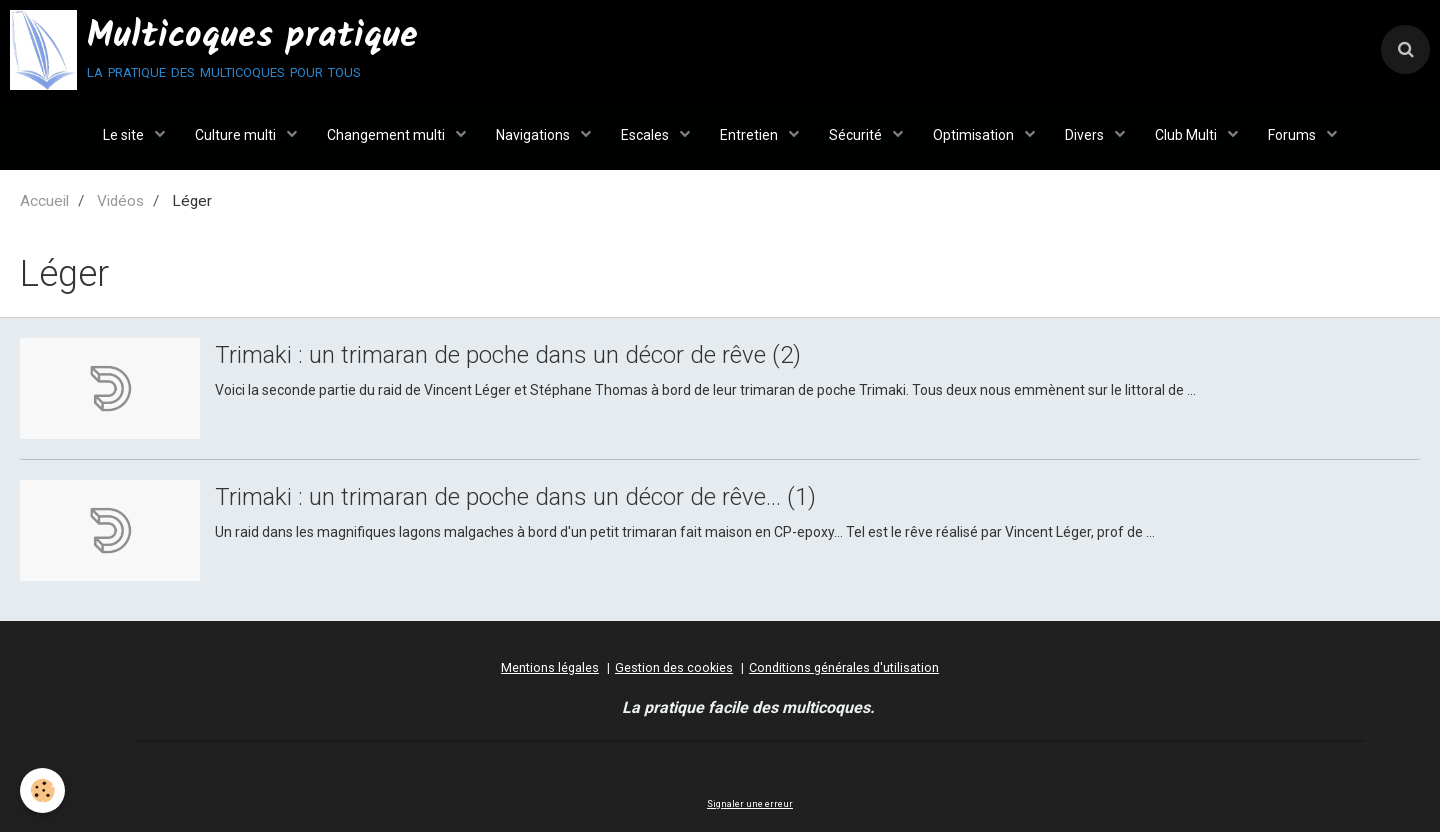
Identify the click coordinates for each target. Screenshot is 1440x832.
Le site (125, 135)
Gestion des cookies (674, 667)
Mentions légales (550, 667)
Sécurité (857, 135)
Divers (1086, 135)
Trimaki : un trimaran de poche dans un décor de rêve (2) (508, 355)
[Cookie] (42, 790)
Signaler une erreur (750, 804)
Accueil (44, 201)
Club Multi (1187, 135)
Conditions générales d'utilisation (844, 667)
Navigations (534, 135)
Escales (646, 135)
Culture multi (237, 135)
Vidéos (120, 201)
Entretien (750, 135)
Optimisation (975, 135)
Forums (1293, 135)
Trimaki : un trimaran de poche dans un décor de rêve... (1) (515, 497)
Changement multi (387, 135)
